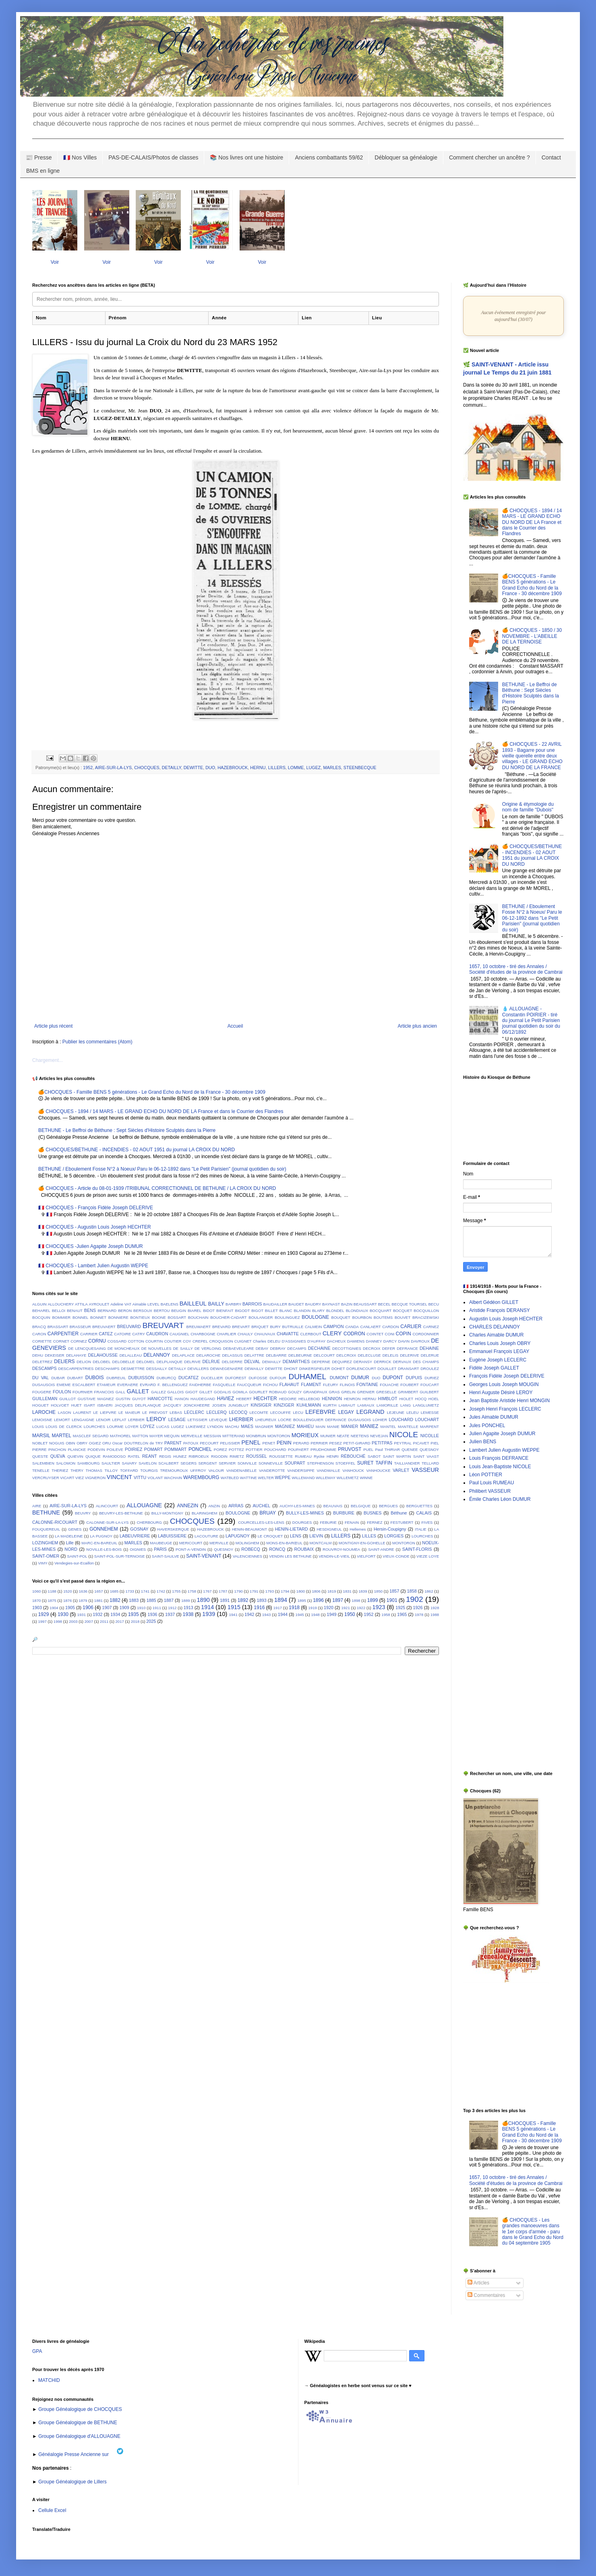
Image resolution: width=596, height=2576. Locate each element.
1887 (169, 1600)
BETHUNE (46, 1512)
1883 (134, 1600)
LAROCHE (44, 1412)
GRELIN (348, 1392)
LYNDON (215, 1426)
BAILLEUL (193, 1303)
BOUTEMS (383, 1317)
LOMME (296, 767)
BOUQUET (340, 1317)
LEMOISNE (42, 1419)
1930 (63, 1614)
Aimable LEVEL (145, 1304)
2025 (151, 1621)
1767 (207, 1591)
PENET (269, 1443)
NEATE (343, 1436)
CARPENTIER (63, 1334)
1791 (254, 1591)
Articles (478, 2283)
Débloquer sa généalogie (406, 157)
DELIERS (64, 1361)
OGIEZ (95, 1443)
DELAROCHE (209, 1355)
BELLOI (59, 1310)
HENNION (332, 1398)
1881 (98, 1600)
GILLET (205, 1392)
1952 (88, 767)
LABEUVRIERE (135, 1535)
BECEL (384, 1304)
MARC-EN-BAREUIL (99, 1543)
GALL (121, 1392)
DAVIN (404, 1341)
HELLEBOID (309, 1399)
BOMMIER (61, 1317)
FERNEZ (374, 1522)
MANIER (349, 1426)
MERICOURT (191, 1543)
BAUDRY (313, 1304)
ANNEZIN (188, 1505)
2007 (89, 1621)
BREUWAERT (198, 1326)
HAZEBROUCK (232, 767)
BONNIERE (118, 1317)
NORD (70, 1549)
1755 (176, 1591)
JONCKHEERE (197, 1405)
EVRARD (148, 1384)
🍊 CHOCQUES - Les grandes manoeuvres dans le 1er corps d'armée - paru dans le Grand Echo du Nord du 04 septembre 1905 (532, 2231)
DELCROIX (346, 1355)
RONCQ (277, 1549)
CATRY (138, 1334)
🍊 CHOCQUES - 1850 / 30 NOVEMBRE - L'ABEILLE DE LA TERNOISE (532, 636)
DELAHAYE (76, 1355)
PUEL (368, 1449)
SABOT (374, 1456)
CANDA (352, 1326)
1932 (98, 1614)
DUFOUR (278, 1378)
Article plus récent (53, 1026)
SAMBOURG (88, 1463)
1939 (208, 1614)
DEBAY (262, 1348)
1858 (412, 1591)
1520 (67, 1591)
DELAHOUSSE (103, 1355)
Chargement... (47, 1060)
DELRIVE (192, 1361)
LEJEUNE (395, 1412)
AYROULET (99, 1304)
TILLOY (111, 1470)
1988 (434, 1614)
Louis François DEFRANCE (498, 1458)
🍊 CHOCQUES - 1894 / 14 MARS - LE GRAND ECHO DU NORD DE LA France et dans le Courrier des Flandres (161, 1111)
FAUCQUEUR (249, 1384)
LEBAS (176, 1412)
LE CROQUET (270, 1536)
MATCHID (49, 2380)
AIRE (36, 1506)
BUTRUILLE (293, 1326)
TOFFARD (129, 1470)
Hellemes (358, 1529)
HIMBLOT (387, 1398)
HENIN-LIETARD (291, 1529)
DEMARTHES (296, 1361)
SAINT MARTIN (397, 1456)
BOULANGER (260, 1317)
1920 (328, 1607)
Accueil (235, 1026)
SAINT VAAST (426, 1456)
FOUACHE (389, 1384)
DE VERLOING (208, 1348)
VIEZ (79, 1477)
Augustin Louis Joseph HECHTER (505, 1319)
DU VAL (40, 1377)
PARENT (173, 1442)
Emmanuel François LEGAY (499, 1351)
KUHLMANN (308, 1405)
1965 (402, 1614)
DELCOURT (324, 1355)
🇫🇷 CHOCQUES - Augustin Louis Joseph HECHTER (94, 1227)
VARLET (401, 1470)
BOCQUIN (41, 1317)
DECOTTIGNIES (346, 1348)
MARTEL (61, 1435)
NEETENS (360, 1436)
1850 (378, 1591)
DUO (210, 767)
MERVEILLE (192, 1436)
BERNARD (106, 1310)
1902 (414, 1599)
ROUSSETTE (281, 1456)
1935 (133, 1614)
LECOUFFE (280, 1412)
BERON (125, 1310)
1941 (233, 1614)
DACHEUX (336, 1341)
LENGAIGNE (83, 1419)
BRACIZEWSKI (425, 1317)
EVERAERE (127, 1384)
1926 (418, 1607)
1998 (58, 1621)
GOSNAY (139, 1529)
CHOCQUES (146, 767)
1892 (243, 1600)
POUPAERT (298, 1449)
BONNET (98, 1317)
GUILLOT (67, 1399)
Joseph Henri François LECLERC (505, 1409)
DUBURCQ (166, 1378)
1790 (238, 1591)
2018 (135, 1621)
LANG (405, 1405)
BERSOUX (142, 1310)
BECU (433, 1304)
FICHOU (270, 1384)
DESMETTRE (133, 1368)
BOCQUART (380, 1310)
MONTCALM (321, 1543)
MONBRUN (256, 1436)
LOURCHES (94, 1426)
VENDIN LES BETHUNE (290, 1556)
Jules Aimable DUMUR (493, 1417)
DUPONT (393, 1377)
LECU (298, 1412)
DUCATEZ (188, 1377)
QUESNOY (429, 1449)
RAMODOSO (114, 1456)
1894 (280, 1600)
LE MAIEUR (129, 1412)
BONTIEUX (140, 1317)
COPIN (403, 1334)
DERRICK (382, 1361)
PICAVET (421, 1443)
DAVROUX (420, 1341)
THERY (76, 1470)
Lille (70, 1542)
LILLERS (277, 767)
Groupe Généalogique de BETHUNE (77, 2422)
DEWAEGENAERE (226, 1368)
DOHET (338, 1368)
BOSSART (177, 1317)
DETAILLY (171, 767)
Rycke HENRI (326, 1456)
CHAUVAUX (264, 1334)
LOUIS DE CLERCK (64, 1426)
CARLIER (410, 1326)
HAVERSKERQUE (173, 1529)
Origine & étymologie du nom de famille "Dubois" (528, 807)
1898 (356, 1600)
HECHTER (265, 1398)
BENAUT (75, 1310)
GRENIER (366, 1392)
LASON (64, 1412)
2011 (104, 1621)
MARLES (332, 767)
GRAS (334, 1392)
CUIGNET (243, 1341)
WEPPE (283, 1477)
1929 (43, 1614)
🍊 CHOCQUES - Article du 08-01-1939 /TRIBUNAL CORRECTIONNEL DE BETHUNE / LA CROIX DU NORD (157, 1188)
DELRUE (211, 1361)
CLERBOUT (310, 1334)
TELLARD (430, 1463)
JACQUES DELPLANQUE (138, 1405)
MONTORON (278, 1436)
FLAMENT (311, 1384)
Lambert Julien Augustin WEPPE (504, 1450)
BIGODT (242, 1310)
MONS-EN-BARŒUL (284, 1543)
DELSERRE (232, 1361)
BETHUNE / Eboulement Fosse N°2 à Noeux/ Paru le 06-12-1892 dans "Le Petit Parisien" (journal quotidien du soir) (162, 1169)
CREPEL (200, 1341)
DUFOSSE (257, 1378)
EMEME (64, 1384)
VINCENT (119, 1477)
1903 (37, 1607)
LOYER (132, 1426)
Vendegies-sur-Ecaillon (74, 1563)
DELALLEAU (131, 1355)
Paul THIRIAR (387, 1449)
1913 (188, 1607)
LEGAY (346, 1412)
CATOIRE (122, 1334)
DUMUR (360, 1377)
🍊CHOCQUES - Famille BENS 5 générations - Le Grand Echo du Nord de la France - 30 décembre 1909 (151, 1092)
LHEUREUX (265, 1419)
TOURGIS (149, 1470)
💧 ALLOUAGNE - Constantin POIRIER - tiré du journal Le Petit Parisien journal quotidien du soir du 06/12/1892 (531, 1020)
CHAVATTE (288, 1333)
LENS (295, 1535)
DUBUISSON (141, 1377)
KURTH (329, 1405)
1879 (83, 1600)
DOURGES (302, 1522)
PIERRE (39, 1449)
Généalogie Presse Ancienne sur (84, 2454)
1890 (203, 1600)
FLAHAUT (289, 1384)
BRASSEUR (80, 1326)
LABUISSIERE (172, 1535)
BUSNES (372, 1512)
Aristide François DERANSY (499, 1310)
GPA (37, 2351)
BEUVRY (83, 1513)
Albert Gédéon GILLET (493, 1302)
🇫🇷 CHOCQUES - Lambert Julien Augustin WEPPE (93, 1265)
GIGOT (191, 1392)
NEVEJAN (379, 1436)
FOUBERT (409, 1384)
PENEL (251, 1442)
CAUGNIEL (179, 1334)
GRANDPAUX (315, 1392)
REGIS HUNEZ (172, 1456)
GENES (75, 1529)
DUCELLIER (212, 1378)
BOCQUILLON (426, 1310)
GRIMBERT (408, 1392)
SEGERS (188, 1463)
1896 (318, 1600)
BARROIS (252, 1303)
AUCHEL (261, 1505)
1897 (337, 1600)
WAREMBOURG (201, 1477)
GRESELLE (386, 1392)
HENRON (352, 1399)
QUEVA (57, 1456)
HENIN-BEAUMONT (249, 1529)
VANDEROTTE (272, 1470)
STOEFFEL (345, 1463)
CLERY (332, 1333)
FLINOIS (347, 1384)
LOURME (115, 1426)
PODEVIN (96, 1449)
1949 (331, 1614)
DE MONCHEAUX (124, 1348)
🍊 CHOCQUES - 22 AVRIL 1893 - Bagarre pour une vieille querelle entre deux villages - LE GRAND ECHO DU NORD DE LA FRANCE (532, 755)
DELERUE (430, 1355)
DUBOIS (94, 1377)
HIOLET (406, 1399)
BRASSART (58, 1326)
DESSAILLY (156, 1368)
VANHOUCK (353, 1470)
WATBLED (230, 1477)
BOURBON (362, 1317)
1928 (434, 1608)
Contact (551, 157)
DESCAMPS (44, 1368)
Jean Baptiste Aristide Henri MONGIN (509, 1400)
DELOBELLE (123, 1361)
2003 (73, 1621)
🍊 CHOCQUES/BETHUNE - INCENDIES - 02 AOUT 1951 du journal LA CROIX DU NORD (136, 1149)
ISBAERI (105, 1405)
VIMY (42, 1563)
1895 (302, 1600)
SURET (365, 1463)
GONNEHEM (103, 1529)
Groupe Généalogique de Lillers (72, 2482)
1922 (361, 1608)
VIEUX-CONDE (396, 1556)
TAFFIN (384, 1463)
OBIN (70, 1443)
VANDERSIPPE (301, 1470)
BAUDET (296, 1304)
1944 (283, 1614)
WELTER (266, 1477)
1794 (285, 1591)
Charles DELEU (266, 1341)
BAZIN (346, 1304)
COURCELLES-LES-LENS (261, 1522)
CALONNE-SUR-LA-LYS (107, 1522)
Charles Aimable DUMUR (496, 1335)
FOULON (62, 1391)
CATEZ (106, 1333)
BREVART (241, 1326)
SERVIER (227, 1463)
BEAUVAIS (332, 1506)
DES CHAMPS (426, 1361)
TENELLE (41, 1470)
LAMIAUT (347, 1405)
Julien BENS (482, 1441)
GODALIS (222, 1392)
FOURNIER (82, 1392)
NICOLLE (429, 1435)
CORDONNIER (425, 1334)
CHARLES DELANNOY (494, 1327)
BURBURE (343, 1512)
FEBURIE (328, 1522)
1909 (124, 1607)
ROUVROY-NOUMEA (341, 1549)
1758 (192, 1591)
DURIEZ (431, 1378)
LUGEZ (313, 767)
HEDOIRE (288, 1399)
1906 (88, 1607)
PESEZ (335, 1443)
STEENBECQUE (360, 767)
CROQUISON (221, 1341)
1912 (172, 1608)
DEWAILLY (253, 1368)
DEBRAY (278, 1348)
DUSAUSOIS (43, 1384)
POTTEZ (236, 1449)
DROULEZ (429, 1368)
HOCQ (421, 1399)
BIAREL (194, 1310)
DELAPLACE (183, 1355)
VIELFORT (366, 1556)
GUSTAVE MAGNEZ (96, 1399)
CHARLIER (226, 1334)
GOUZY (295, 1392)
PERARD (301, 1443)
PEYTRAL (403, 1443)
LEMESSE (430, 1412)
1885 (151, 1600)
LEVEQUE (218, 1419)
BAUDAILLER (275, 1304)
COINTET (374, 1334)
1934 (115, 1614)
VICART (67, 1477)
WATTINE (248, 1477)
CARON (39, 1334)
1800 (300, 1591)
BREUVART (163, 1325)
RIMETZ (237, 1456)
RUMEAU (303, 1456)
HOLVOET (60, 1405)
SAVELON (148, 1463)
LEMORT (62, 1419)
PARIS (160, 1549)
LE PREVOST (155, 1412)
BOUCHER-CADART (228, 1317)
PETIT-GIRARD (356, 1443)
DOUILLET (387, 1368)
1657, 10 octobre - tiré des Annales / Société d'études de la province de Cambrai (516, 969)
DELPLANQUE (170, 1361)
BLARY (318, 1310)
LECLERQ (217, 1412)
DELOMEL (146, 1361)
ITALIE (420, 1529)
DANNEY (374, 1341)
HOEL (433, 1399)
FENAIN (352, 1522)
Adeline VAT (120, 1304)
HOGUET (40, 1405)
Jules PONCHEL (487, 1425)
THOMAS (94, 1470)
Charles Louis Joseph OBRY (500, 1343)
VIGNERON (95, 1477)
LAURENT (82, 1412)
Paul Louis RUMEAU (491, 1483)
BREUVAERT (104, 1326)
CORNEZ (78, 1341)
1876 (67, 1600)
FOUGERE (41, 1392)
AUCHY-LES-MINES (297, 1506)
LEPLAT (119, 1419)
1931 (81, 1614)
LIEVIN (316, 1535)
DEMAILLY (271, 1361)
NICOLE (403, 1434)
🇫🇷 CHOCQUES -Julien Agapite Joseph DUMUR (90, 1246)
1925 (400, 1607)
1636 (83, 1591)
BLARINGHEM (204, 1513)
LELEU (412, 1412)
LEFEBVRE (320, 1412)
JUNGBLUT (238, 1405)
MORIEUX (305, 1435)
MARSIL (41, 1435)
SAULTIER (110, 1463)
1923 (378, 1607)
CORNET (61, 1341)
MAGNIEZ (285, 1426)
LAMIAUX (366, 1405)
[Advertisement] (487, 1636)
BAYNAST (331, 1304)
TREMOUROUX (174, 1470)
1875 (52, 1600)
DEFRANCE (407, 1348)
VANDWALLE (328, 1470)
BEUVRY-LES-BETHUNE (121, 1513)
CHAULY (245, 1334)
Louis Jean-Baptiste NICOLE (500, 1466)
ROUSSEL (256, 1456)
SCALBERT (168, 1463)
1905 (70, 1607)
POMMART (175, 1449)
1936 (152, 1614)
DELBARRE (276, 1355)
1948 (315, 1614)
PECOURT (209, 1443)
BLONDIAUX (357, 1310)
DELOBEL (101, 1361)
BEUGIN (178, 1310)
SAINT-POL (77, 1556)
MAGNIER (264, 1426)
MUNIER (327, 1436)
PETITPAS (382, 1442)
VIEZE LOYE (427, 1556)
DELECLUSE (369, 1355)
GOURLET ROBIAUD (267, 1392)
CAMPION (333, 1326)
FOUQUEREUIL (46, 1529)
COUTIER (173, 1341)
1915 (234, 1607)
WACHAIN (173, 1477)
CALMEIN (313, 1326)
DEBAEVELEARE (238, 1348)
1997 (42, 1621)
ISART (89, 1405)
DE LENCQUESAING (87, 1348)
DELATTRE (254, 1355)
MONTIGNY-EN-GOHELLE (362, 1543)
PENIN (284, 1443)
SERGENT (208, 1463)
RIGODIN (219, 1456)
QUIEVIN (75, 1456)
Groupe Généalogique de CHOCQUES (80, 2409)
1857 (394, 1591)
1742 (161, 1591)
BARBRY (233, 1304)
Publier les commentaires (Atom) (97, 1042)
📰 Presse (39, 157)
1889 (185, 1600)
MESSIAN (212, 1436)
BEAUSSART (365, 1304)
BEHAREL (41, 1310)
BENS (90, 1310)
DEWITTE (193, 767)
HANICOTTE (160, 1398)
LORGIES (394, 1535)
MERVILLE (218, 1543)
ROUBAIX (304, 1549)
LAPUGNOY (238, 1535)
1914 (207, 1607)
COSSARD (117, 1341)
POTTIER (254, 1449)
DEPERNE (321, 1361)
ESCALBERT (83, 1384)
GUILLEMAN (44, 1398)
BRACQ (39, 1326)
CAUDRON (157, 1333)
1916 (259, 1607)
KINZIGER (284, 1405)
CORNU (97, 1341)
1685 (114, 1591)
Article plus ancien (417, 1026)
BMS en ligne (43, 171)
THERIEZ (60, 1470)
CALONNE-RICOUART (54, 1522)
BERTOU (162, 1310)
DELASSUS (232, 1355)
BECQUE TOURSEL (409, 1304)
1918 (294, 1607)
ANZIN (214, 1506)
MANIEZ (369, 1426)
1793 (269, 1591)
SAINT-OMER (45, 1556)
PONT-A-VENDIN (191, 1549)
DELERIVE (409, 1355)
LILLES (369, 1535)
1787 (223, 1591)
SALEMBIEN (43, 1463)
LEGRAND (370, 1412)
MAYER (156, 1436)
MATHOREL (120, 1436)
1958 (385, 1614)
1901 (392, 1600)
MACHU (232, 1426)
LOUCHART (427, 1419)
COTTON (136, 1341)
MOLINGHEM (247, 1543)
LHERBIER (241, 1419)
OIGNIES (138, 1549)
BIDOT (209, 1310)
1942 (249, 1614)
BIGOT (257, 1310)
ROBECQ (250, 1549)
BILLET (271, 1310)
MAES (247, 1426)
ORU (106, 1443)
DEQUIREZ (342, 1361)
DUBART (75, 1378)
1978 (419, 1614)
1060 (36, 1591)
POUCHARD (275, 1449)
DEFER (388, 1348)
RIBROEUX (199, 1456)
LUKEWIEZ (195, 1426)
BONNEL (80, 1317)
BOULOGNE (315, 1317)
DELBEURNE (300, 1355)
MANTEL (388, 1426)
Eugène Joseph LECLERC (497, 1360)
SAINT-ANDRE (381, 1549)
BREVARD (221, 1326)
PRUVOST (349, 1449)
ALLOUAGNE (144, 1505)
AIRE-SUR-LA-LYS (113, 767)
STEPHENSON (320, 1463)
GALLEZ (158, 1392)
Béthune (399, 1512)
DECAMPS (296, 1348)
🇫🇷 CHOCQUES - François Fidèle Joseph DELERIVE (95, 1207)
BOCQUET (402, 1310)
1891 (225, 1600)
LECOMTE (259, 1412)
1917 (277, 1608)
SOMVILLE (247, 1463)
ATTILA (81, 1304)
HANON (182, 1399)
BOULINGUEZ (287, 1317)
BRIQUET (260, 1326)
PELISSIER (230, 1443)
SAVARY (129, 1463)
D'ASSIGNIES (293, 1341)
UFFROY (198, 1470)
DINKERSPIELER (314, 1368)
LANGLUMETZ (426, 1405)
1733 (129, 1591)
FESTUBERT (402, 1522)
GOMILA (239, 1392)
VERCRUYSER (45, 1477)
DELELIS (390, 1355)
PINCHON (57, 1449)
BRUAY (268, 1513)
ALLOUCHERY (61, 1304)
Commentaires (486, 2295)
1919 (312, 1608)
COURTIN (154, 1341)
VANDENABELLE (241, 1470)
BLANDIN (302, 1310)
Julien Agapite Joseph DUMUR (502, 1433)
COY (187, 1341)
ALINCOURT (107, 1506)
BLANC (285, 1310)
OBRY (82, 1443)
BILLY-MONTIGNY (167, 1513)
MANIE (333, 1426)
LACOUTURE (206, 1536)
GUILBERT (429, 1392)
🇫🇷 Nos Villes (80, 157)
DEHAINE (429, 1348)
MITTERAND (233, 1436)
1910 (141, 1608)
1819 (331, 1591)
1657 (98, 1591)
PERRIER (319, 1443)
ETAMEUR (106, 1384)
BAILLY (216, 1304)
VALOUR (216, 1470)
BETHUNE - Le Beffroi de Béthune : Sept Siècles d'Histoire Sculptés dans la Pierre (126, 1130)
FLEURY (330, 1384)
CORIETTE (42, 1341)
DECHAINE (319, 1348)
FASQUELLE (224, 1384)
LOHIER (379, 1419)
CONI (389, 1334)
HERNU (257, 767)
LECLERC (194, 1412)
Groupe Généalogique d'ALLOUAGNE (79, 2436)
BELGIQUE (360, 1506)
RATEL (134, 1456)
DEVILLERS (198, 1368)
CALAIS (424, 1512)
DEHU (37, 1355)
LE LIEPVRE (104, 1412)
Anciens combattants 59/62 (329, 157)
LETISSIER (197, 1419)
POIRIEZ (133, 1449)
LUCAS (162, 1426)
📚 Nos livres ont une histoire (246, 157)
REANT (149, 1456)
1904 (54, 1608)
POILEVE (115, 1449)
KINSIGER (260, 1405)
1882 (115, 1600)
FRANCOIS (104, 1392)
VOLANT (155, 1477)
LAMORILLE (387, 1405)
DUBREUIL (116, 1378)
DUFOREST (235, 1378)
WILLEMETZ (348, 1477)
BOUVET (402, 1317)
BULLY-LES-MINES (305, 1512)
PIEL (434, 1443)
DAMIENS (356, 1341)
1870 (36, 1600)
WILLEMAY (325, 1477)
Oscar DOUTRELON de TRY (137, 1443)
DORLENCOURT (361, 1368)
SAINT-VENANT (203, 1556)
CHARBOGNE (202, 1334)
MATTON (140, 1436)
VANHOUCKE (378, 1470)
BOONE (159, 1317)
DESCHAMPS (107, 1368)
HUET (76, 1405)
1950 (349, 1614)
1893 (262, 1600)
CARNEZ (431, 1326)
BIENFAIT (225, 1310)
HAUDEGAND (202, 1399)
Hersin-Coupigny (390, 1529)
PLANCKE (77, 1449)
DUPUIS (414, 1377)
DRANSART (408, 1368)
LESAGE (177, 1419)
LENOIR (103, 1419)
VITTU (140, 1477)
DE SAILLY (183, 1348)
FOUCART (429, 1384)
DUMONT (339, 1377)
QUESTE (40, 1456)
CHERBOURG (149, 1522)
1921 (345, 1608)
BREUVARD (129, 1326)
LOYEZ (147, 1426)
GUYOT (139, 1399)
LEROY (156, 1419)
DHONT (291, 1368)
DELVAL (252, 1361)
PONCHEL (200, 1449)
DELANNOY (156, 1355)
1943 (266, 1614)
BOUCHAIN (198, 1317)
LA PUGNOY (101, 1536)
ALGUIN (39, 1304)
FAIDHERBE (200, 1384)
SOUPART (295, 1463)
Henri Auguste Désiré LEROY (500, 1392)
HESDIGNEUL (329, 1529)
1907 (107, 1607)
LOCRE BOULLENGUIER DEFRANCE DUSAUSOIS (324, 1419)
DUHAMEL (307, 1376)
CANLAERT (370, 1326)
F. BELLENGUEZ (172, 1384)
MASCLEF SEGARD (91, 1436)
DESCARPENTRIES (75, 1368)
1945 (300, 1614)
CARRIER (88, 1334)
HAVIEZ (225, 1398)
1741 (145, 1591)
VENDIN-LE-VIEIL (334, 1556)
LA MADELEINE (69, 1536)
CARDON (390, 1326)
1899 (372, 1600)
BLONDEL (335, 1310)
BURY (275, 1326)
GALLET (138, 1391)
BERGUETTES (419, 1506)
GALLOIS (175, 1392)
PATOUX (191, 1443)
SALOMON (65, 1463)
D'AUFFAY (316, 1341)
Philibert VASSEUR (490, 1491)
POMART (153, 1449)
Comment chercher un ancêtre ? (489, 157)
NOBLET (40, 1443)
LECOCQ (238, 1412)
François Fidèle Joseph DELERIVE (506, 1376)
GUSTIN (123, 1399)
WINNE (366, 1477)
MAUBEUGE (161, 1543)
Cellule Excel (52, 2510)
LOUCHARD (401, 1419)
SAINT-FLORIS (417, 1549)
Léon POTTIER (485, 1474)
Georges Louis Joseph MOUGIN (504, 1384)
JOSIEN (219, 1405)
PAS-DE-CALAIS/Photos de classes (153, 157)
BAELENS (169, 1304)
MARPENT (429, 1426)
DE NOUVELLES (156, 1348)
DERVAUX (402, 1361)
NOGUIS (56, 1443)
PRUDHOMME (323, 1449)
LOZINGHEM (45, 1542)
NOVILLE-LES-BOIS (104, 1549)
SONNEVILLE (271, 1463)
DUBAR (58, 1378)
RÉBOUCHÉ (353, 1456)
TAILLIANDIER (407, 1463)
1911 (157, 1608)
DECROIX (372, 1348)
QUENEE (409, 1449)
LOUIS (38, 1426)
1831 (347, 1591)
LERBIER (136, 1419)
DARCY (390, 1341)
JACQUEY (172, 1405)
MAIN (320, 1426)
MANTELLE (408, 1426)
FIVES (427, 1522)
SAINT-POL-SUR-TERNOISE (119, 1556)
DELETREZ (42, 1361)
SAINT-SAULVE (165, 1556)
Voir (55, 262)
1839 (362, 1591)
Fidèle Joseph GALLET (494, 1368)
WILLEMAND (303, 1477)
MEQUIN (172, 1436)
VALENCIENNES (247, 1556)
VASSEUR (425, 1470)
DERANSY (363, 1361)
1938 (188, 1614)
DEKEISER (54, 1355)
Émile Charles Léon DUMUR (500, 1499)
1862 (428, 1591)
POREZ (220, 1449)
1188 (52, 1591)
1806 (316, 1591)
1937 (170, 1614)
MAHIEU (305, 1426)
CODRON (354, 1334)
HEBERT (244, 1399)
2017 (120, 1621)
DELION (84, 1361)
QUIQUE (93, 1456)
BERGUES (388, 1506)
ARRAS (235, 1505)
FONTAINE (367, 1384)
